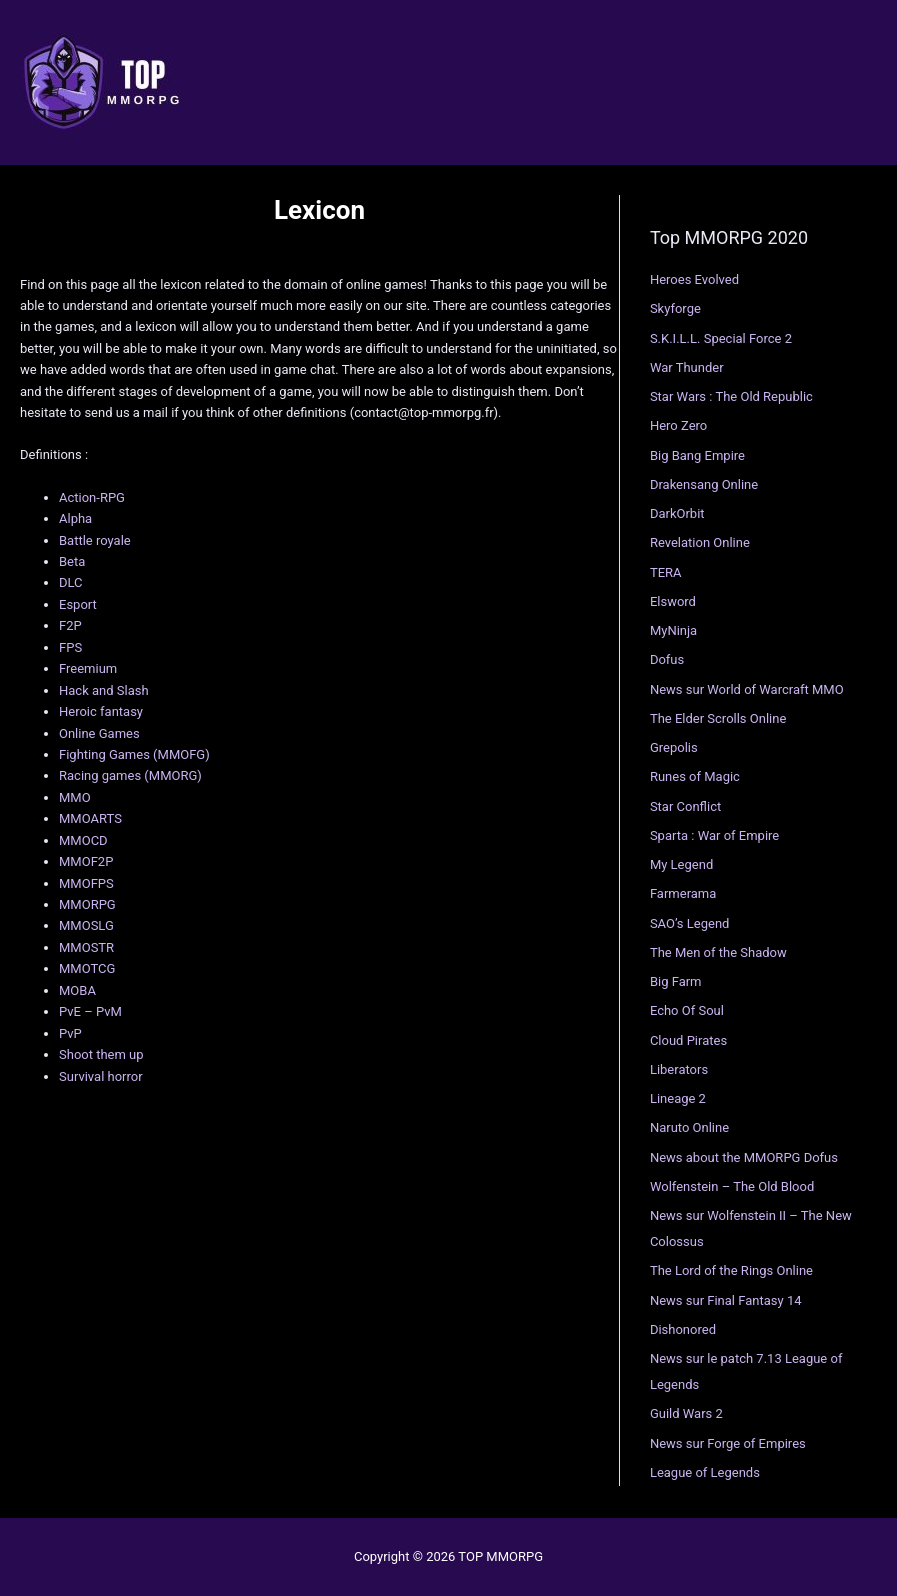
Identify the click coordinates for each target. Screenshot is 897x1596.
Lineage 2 (678, 1098)
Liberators (679, 1069)
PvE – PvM (90, 1011)
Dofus (667, 659)
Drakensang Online (704, 484)
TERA (666, 572)
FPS (70, 647)
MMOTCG (87, 968)
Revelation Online (700, 542)
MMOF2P (86, 861)
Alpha (75, 518)
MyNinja (673, 630)
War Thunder (687, 367)
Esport (78, 604)
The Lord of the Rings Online (731, 1270)
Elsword (673, 601)
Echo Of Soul (687, 1010)
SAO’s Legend (690, 923)
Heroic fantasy (101, 711)
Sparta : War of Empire (714, 835)
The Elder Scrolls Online (718, 718)
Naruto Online (689, 1127)
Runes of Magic (695, 776)
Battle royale (95, 540)
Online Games (99, 733)
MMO (75, 797)
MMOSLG (86, 925)
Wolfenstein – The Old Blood (732, 1186)
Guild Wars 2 (686, 1413)
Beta (72, 561)
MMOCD (83, 840)
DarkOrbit (677, 513)
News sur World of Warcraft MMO (747, 689)
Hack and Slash (104, 690)
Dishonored (683, 1329)
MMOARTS (90, 818)
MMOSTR (86, 947)
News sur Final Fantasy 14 (726, 1300)
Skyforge (675, 308)
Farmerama (683, 893)
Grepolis (674, 747)
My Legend (681, 864)
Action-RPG (92, 497)
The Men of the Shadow (718, 952)
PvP (70, 1033)
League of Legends (705, 1472)
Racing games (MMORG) (130, 775)
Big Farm (676, 981)
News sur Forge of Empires (728, 1443)
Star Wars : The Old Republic (731, 396)
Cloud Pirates (688, 1040)
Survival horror (101, 1076)
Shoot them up (101, 1054)
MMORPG (87, 904)
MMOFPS (86, 883)
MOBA (77, 990)
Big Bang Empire (697, 455)
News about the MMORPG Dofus (744, 1157)
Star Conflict (685, 806)
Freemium (88, 668)
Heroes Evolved (694, 279)
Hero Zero (678, 425)
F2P (70, 625)
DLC (71, 582)
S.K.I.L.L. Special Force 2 (721, 338)
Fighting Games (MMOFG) (134, 754)
